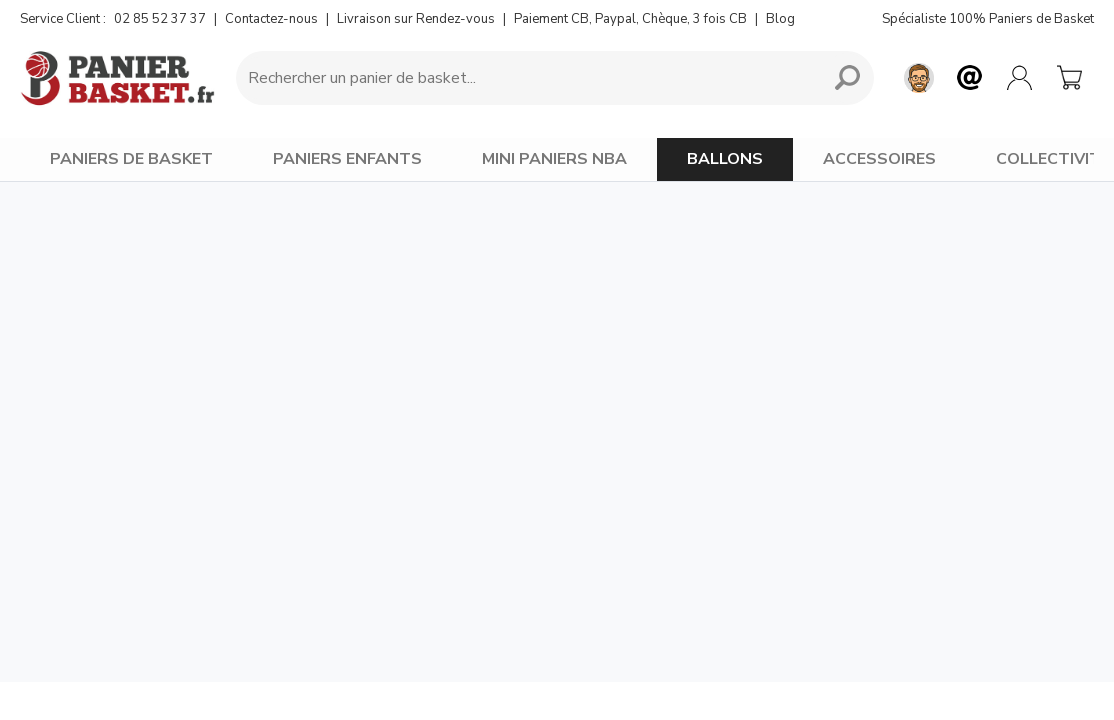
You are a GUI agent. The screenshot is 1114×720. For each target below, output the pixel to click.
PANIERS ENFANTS (347, 159)
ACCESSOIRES (879, 159)
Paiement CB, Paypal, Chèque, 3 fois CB (630, 19)
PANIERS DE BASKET (131, 159)
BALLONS (725, 159)
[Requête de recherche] (525, 78)
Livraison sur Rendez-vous (416, 19)
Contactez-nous (271, 19)
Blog (780, 19)
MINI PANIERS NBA (554, 159)
